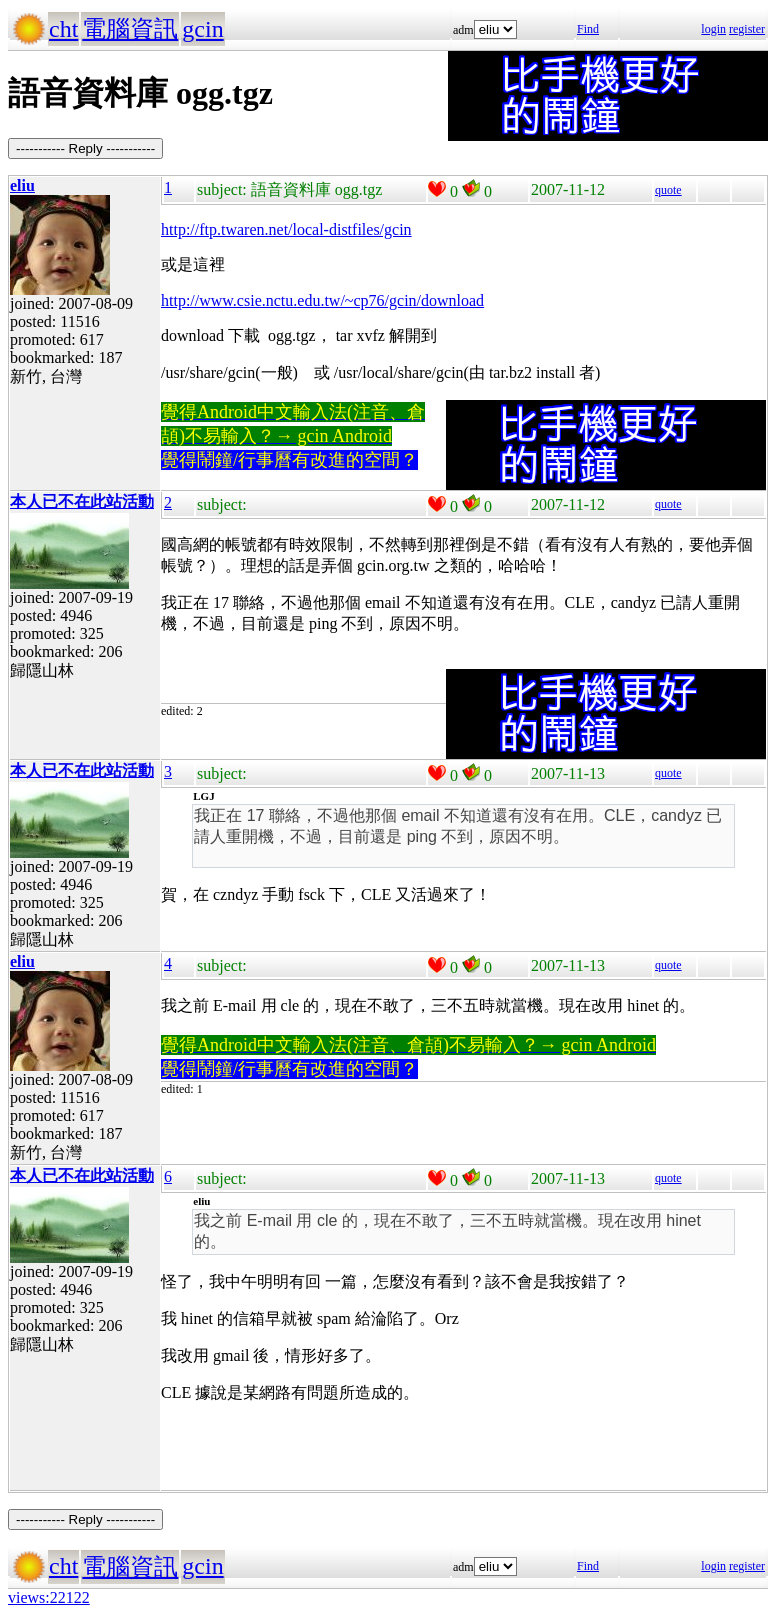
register (747, 29)
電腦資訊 (130, 29)
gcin (202, 29)
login (713, 29)
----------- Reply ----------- (85, 148)
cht (63, 29)
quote (668, 190)
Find (588, 29)
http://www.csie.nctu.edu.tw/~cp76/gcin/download (322, 300)
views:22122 (49, 1597)
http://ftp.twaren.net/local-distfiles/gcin (286, 229)
